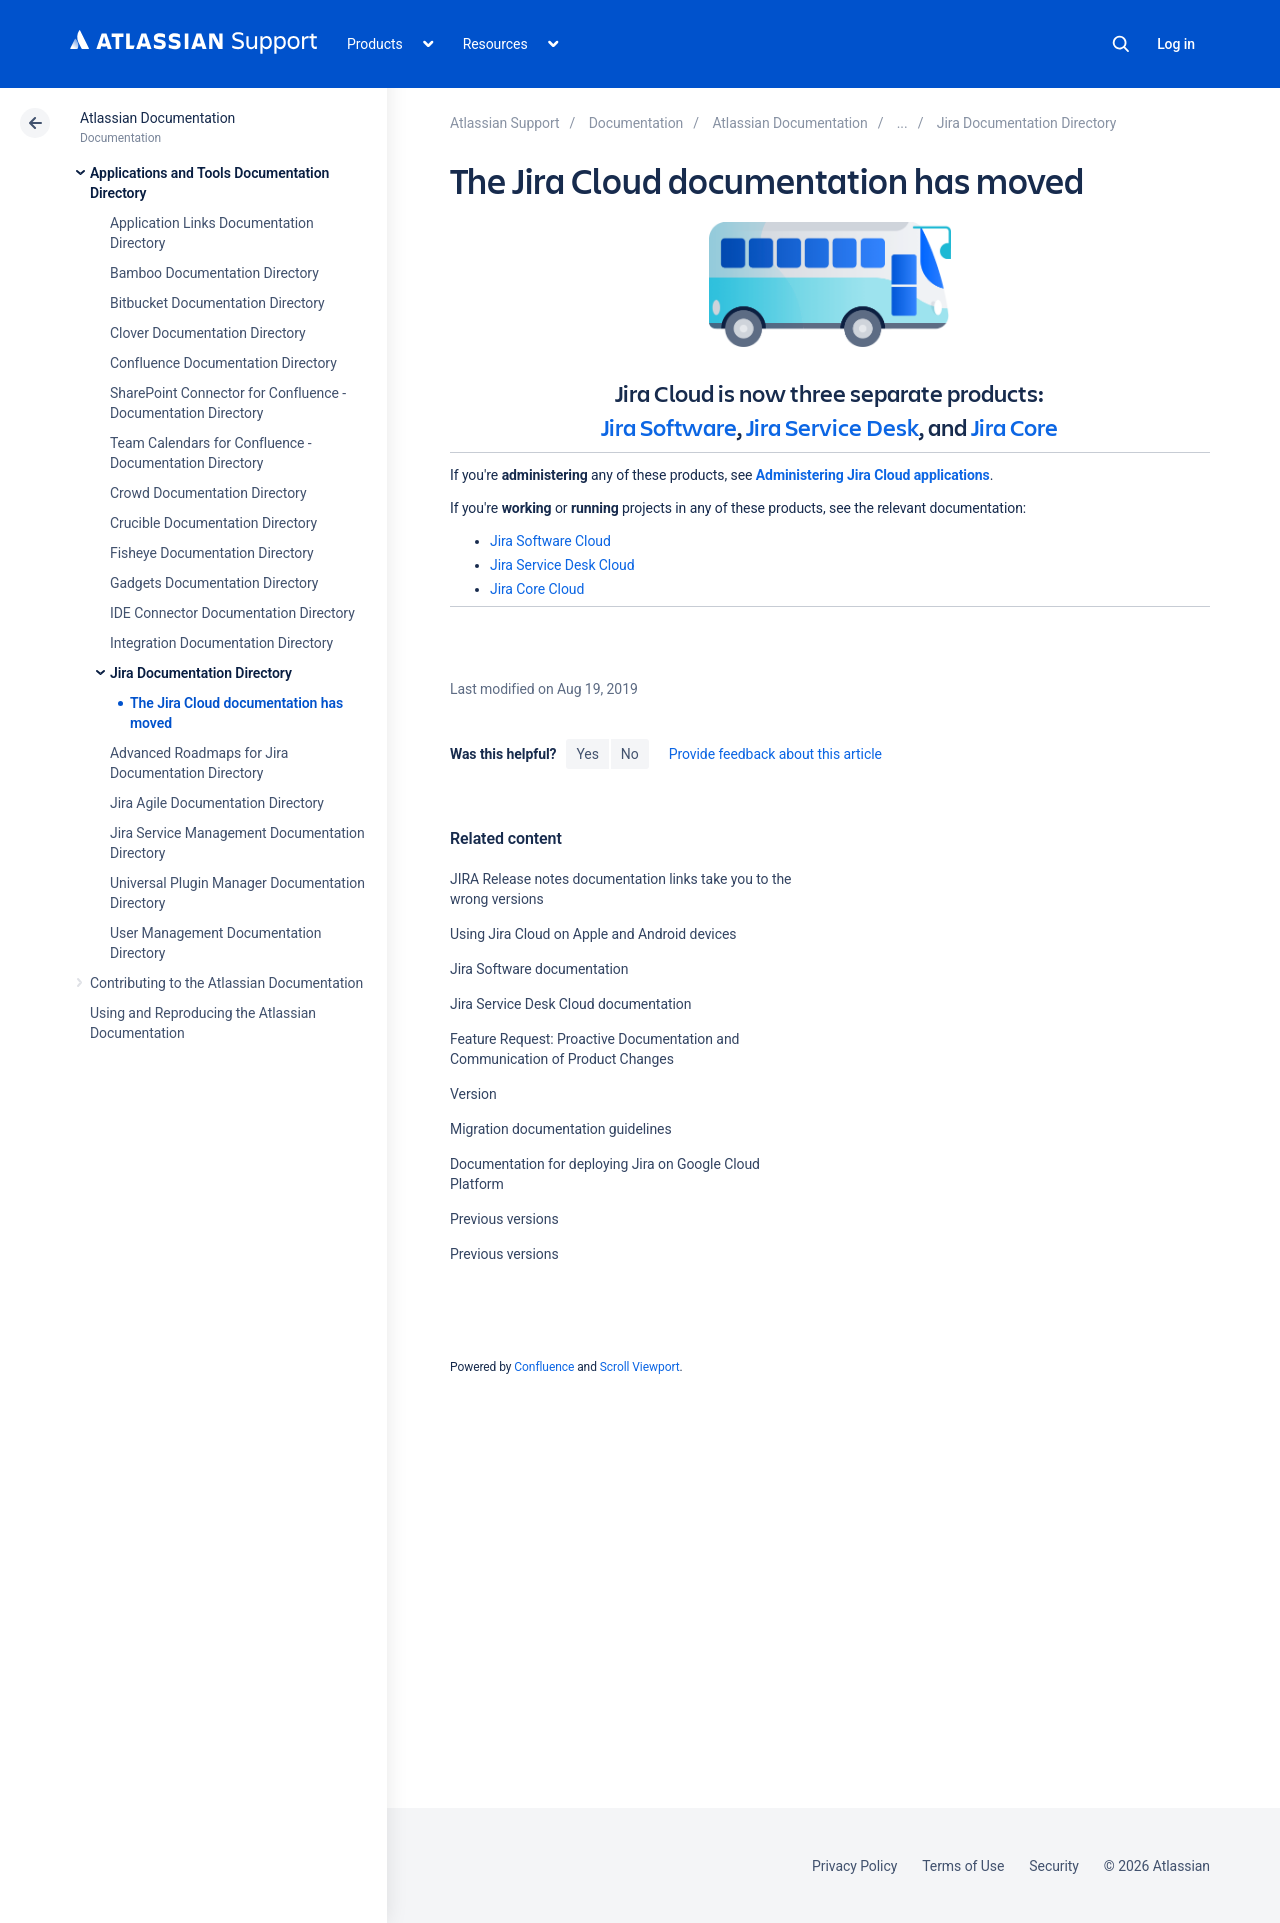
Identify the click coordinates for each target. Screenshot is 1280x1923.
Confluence (544, 1367)
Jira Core (1014, 427)
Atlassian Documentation (157, 118)
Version (473, 1094)
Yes (587, 754)
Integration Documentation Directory (221, 643)
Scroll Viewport (640, 1367)
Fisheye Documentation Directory (212, 553)
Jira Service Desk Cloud (562, 565)
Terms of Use (963, 1866)
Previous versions (504, 1219)
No (630, 754)
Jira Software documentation (539, 969)
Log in (1176, 44)
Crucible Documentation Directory (213, 523)
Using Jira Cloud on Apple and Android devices (593, 934)
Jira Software (669, 427)
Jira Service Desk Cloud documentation (570, 1004)
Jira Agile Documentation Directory (217, 803)
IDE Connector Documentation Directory (232, 613)
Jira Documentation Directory (201, 673)
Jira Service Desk (832, 427)
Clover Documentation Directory (208, 333)
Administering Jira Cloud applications (873, 475)
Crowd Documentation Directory (208, 493)
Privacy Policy (854, 1866)
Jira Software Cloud (550, 541)
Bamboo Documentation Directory (214, 273)
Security (1054, 1866)
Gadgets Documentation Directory (214, 583)
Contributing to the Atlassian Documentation (226, 983)
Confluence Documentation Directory (223, 363)
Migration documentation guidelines (561, 1129)
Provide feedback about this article (775, 754)
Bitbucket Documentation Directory (217, 303)
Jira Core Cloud (537, 589)
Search (1121, 44)
